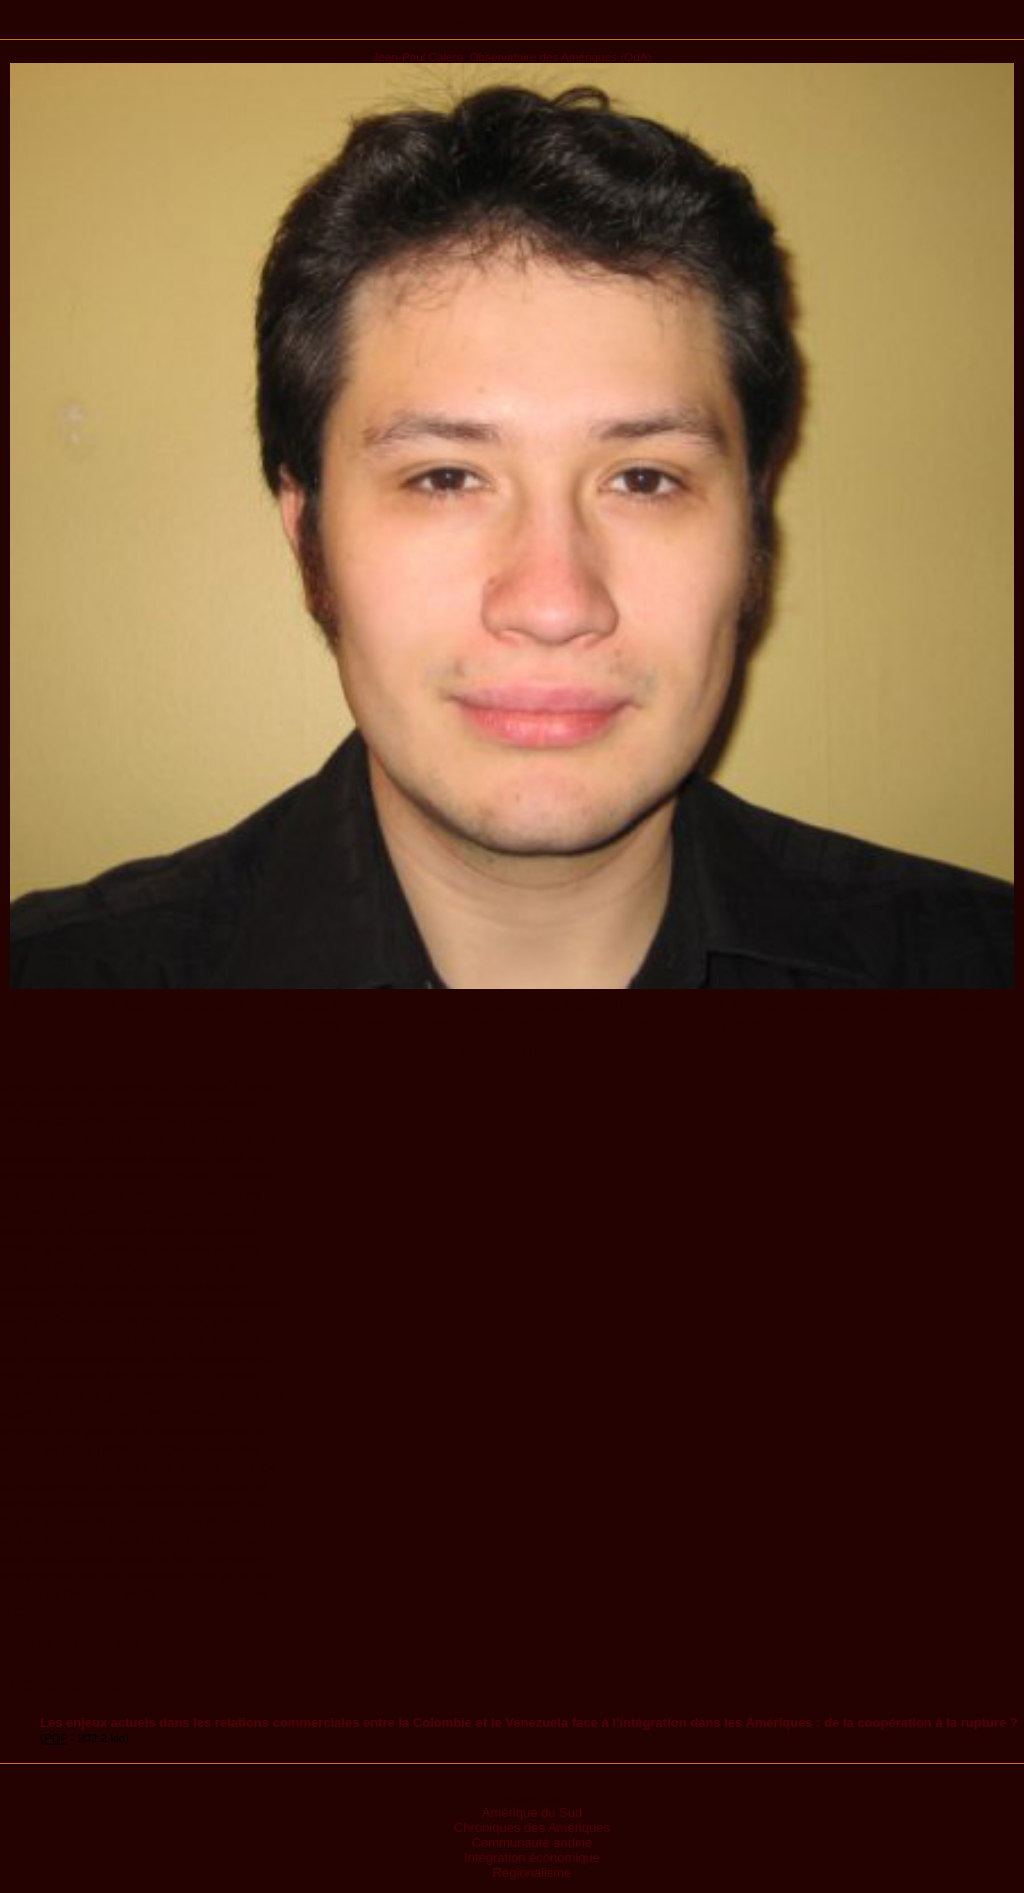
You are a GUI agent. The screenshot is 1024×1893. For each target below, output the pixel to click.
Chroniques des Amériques (532, 1827)
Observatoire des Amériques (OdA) (560, 56)
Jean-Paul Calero (418, 56)
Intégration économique (532, 1857)
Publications (512, 27)
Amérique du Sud (532, 1812)
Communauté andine (532, 1842)
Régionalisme (532, 1872)
